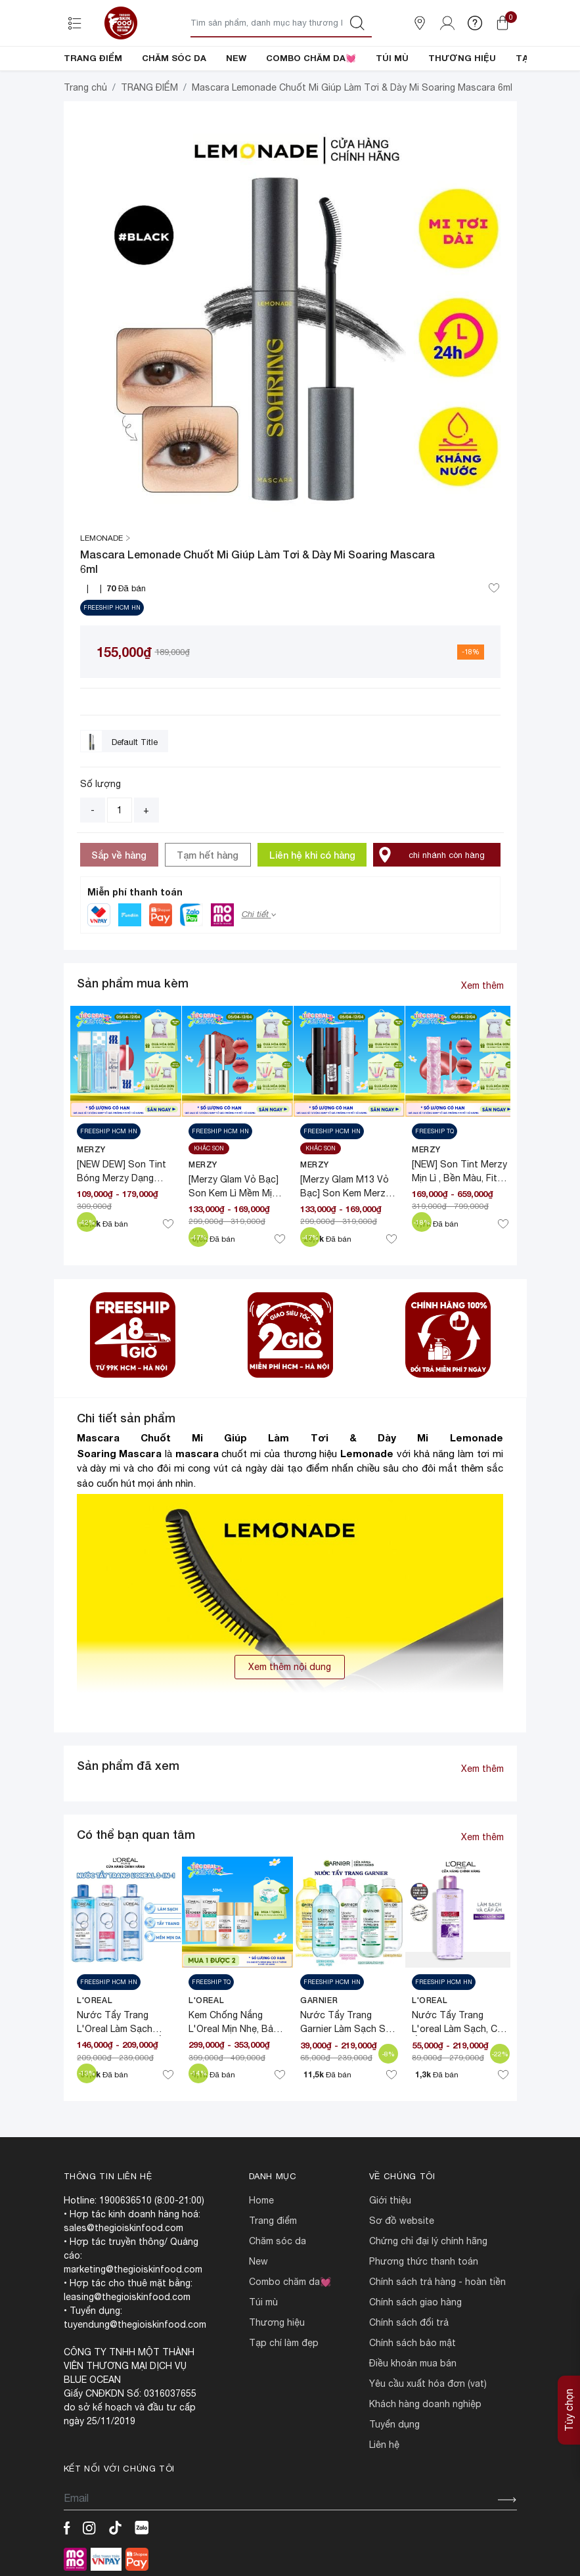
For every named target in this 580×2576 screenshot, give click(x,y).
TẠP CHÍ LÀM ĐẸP (284, 2343)
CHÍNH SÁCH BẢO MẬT (412, 2343)
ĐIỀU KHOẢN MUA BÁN (413, 2363)
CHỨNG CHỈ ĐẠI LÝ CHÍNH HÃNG (428, 2241)
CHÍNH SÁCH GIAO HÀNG (415, 2302)
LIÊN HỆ (384, 2444)
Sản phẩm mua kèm (133, 983)
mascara (197, 1453)
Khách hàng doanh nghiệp (425, 2404)
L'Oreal (94, 2000)
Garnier (319, 2000)
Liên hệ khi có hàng (312, 855)
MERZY (91, 1149)
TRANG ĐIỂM (93, 58)
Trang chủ (85, 87)
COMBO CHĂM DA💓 (311, 58)
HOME (261, 2200)
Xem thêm (482, 985)
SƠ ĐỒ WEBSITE (401, 2220)
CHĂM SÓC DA (174, 58)
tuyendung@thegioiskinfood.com (135, 2324)
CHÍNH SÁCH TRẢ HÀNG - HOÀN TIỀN (437, 2281)
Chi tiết (259, 914)
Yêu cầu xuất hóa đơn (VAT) (428, 2383)
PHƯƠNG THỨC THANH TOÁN (423, 2261)
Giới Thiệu (390, 2200)
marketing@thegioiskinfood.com (133, 2269)
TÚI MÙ (392, 58)
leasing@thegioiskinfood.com (127, 2297)
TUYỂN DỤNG (394, 2424)
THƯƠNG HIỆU (462, 58)
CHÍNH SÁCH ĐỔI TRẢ (409, 2322)
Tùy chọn (569, 2410)
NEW (236, 58)
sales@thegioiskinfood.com (123, 2228)
